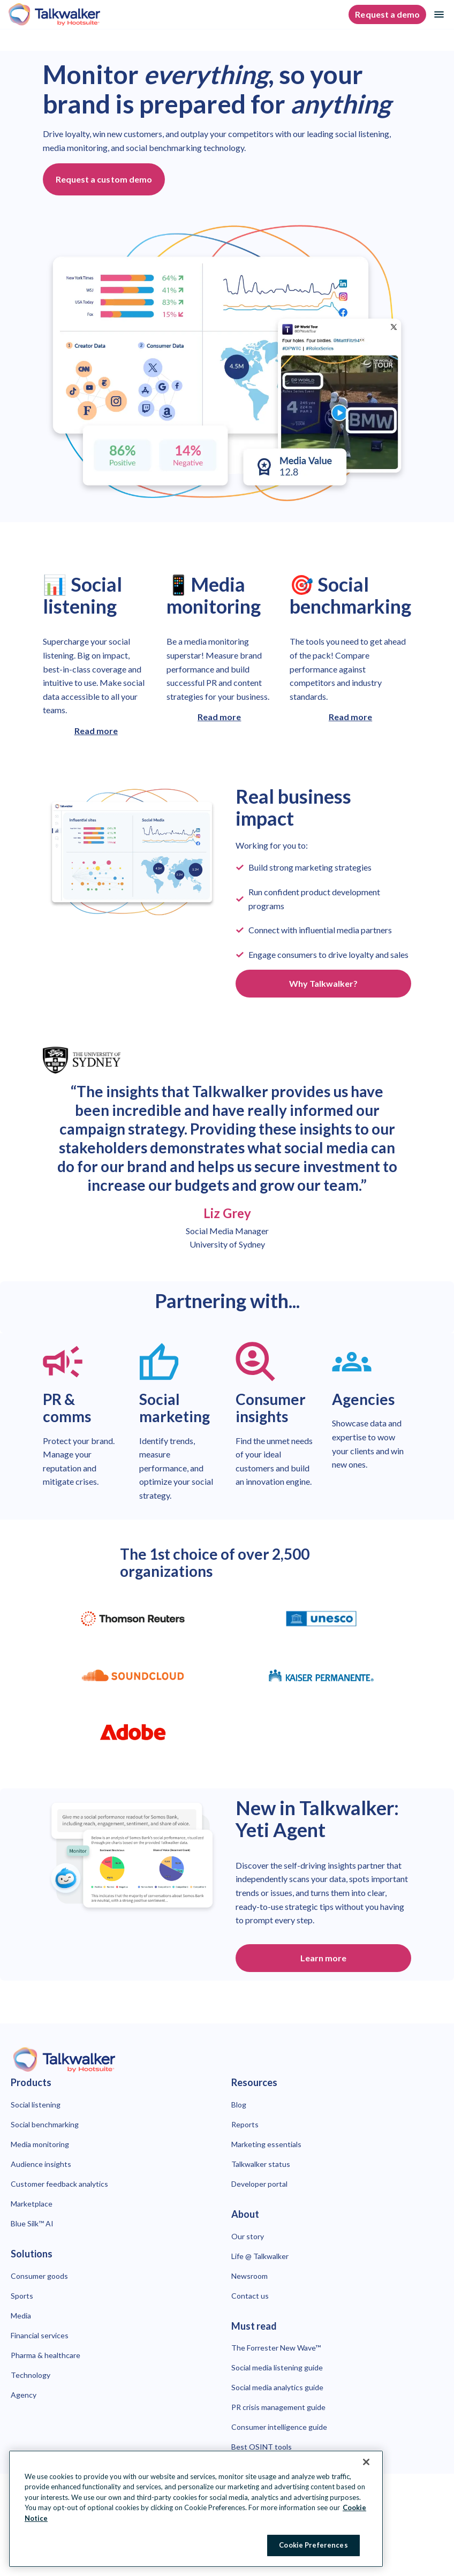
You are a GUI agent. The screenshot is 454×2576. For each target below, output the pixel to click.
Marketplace (31, 2203)
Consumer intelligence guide (279, 2426)
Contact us (250, 2295)
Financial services (40, 2335)
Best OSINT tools (261, 2446)
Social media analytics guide (277, 2387)
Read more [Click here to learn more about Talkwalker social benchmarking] (350, 717)
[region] (196, 2508)
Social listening (35, 2104)
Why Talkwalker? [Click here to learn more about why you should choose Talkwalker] (323, 983)
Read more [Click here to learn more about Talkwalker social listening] (96, 731)
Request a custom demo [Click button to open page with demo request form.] (104, 179)
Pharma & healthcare (45, 2355)
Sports (22, 2295)
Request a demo (387, 14)
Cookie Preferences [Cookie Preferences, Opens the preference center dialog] (313, 2545)
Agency (23, 2394)
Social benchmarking (45, 2124)
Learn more (323, 1958)
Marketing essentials (266, 2144)
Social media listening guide (277, 2367)
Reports (245, 2124)
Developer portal (259, 2183)
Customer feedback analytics (59, 2183)
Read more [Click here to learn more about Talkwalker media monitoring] (219, 717)
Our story (247, 2236)
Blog (238, 2104)
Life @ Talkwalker (260, 2256)
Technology (30, 2374)
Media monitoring (40, 2144)
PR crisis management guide (278, 2407)
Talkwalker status (260, 2164)
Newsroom (249, 2275)
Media (21, 2315)
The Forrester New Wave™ (276, 2347)
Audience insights (41, 2164)
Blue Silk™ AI (32, 2223)
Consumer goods (39, 2275)
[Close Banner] (366, 2462)
